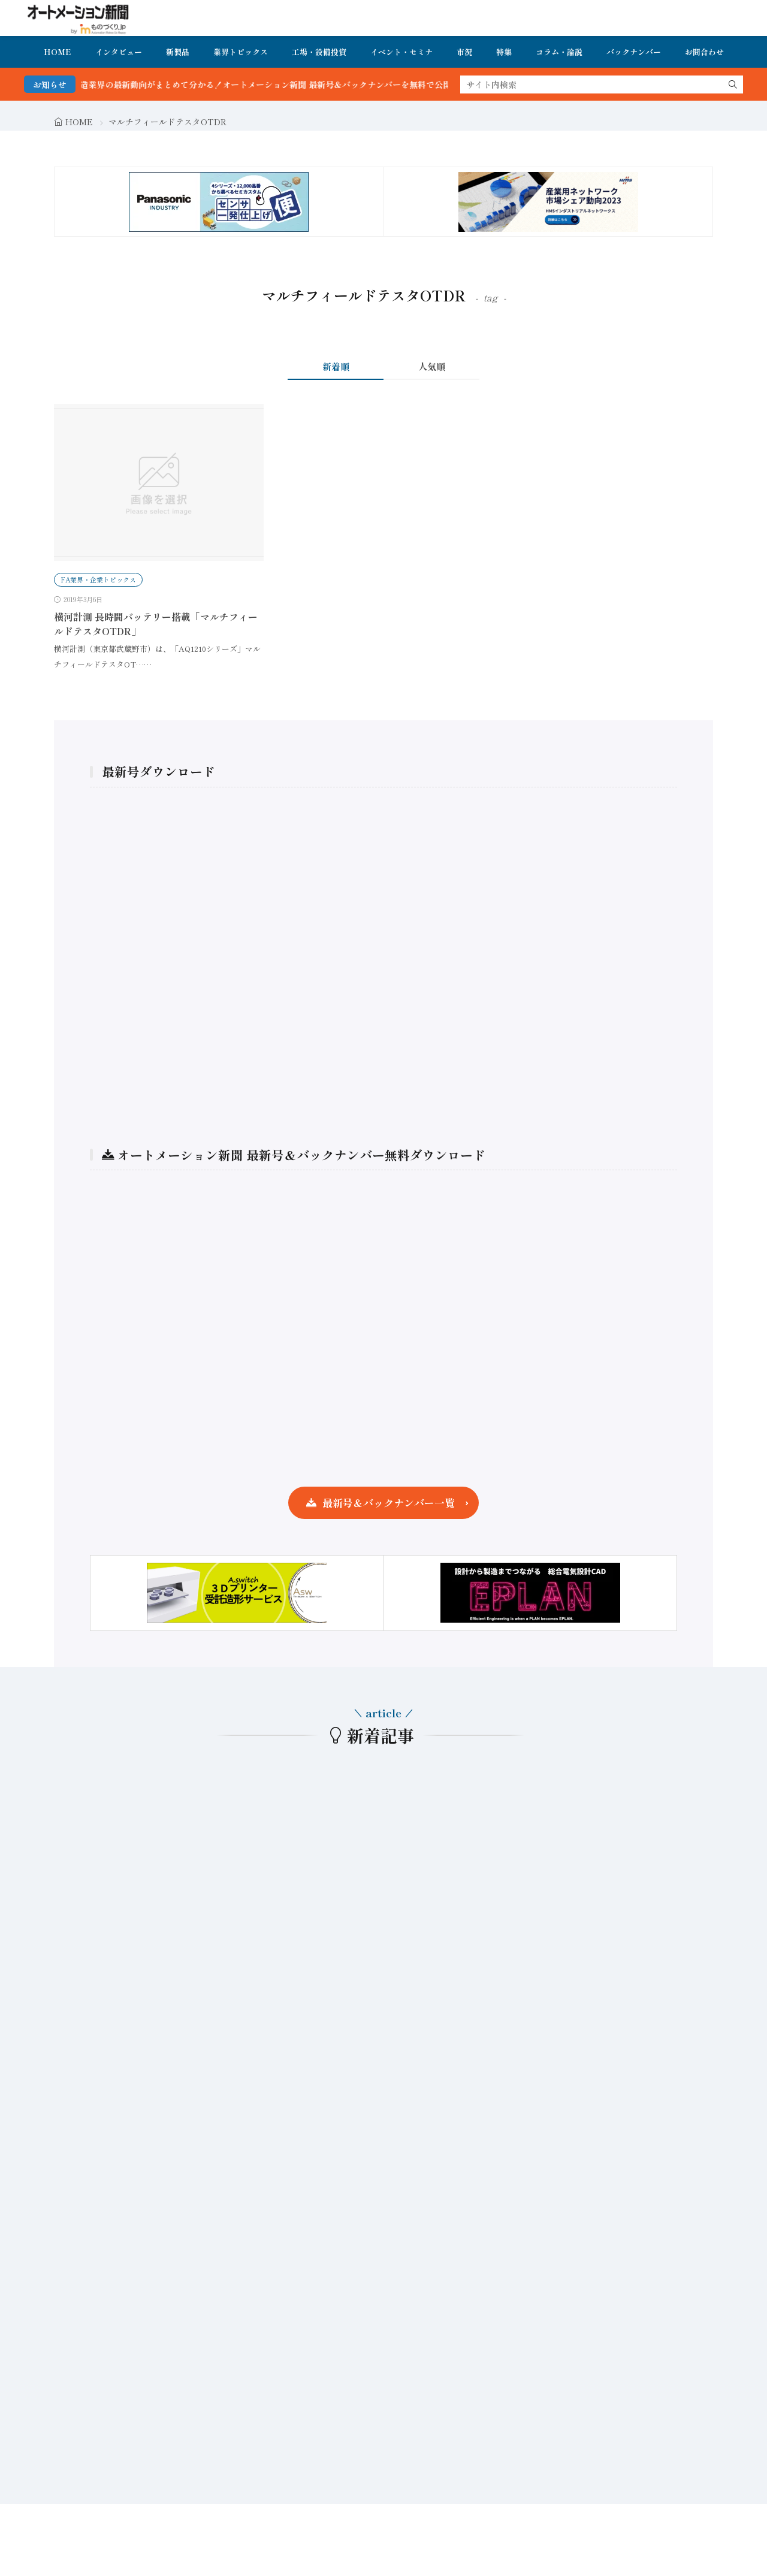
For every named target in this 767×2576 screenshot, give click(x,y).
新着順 (335, 366)
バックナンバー (633, 52)
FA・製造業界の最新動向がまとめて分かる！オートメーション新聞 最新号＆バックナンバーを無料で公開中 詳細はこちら (306, 84)
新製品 (177, 52)
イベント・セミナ (401, 52)
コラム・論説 (559, 52)
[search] (733, 84)
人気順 (431, 366)
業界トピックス (240, 52)
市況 (464, 52)
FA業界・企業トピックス (98, 579)
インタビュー (118, 52)
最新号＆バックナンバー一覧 (388, 1502)
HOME (57, 52)
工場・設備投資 (319, 52)
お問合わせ (704, 52)
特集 (504, 52)
